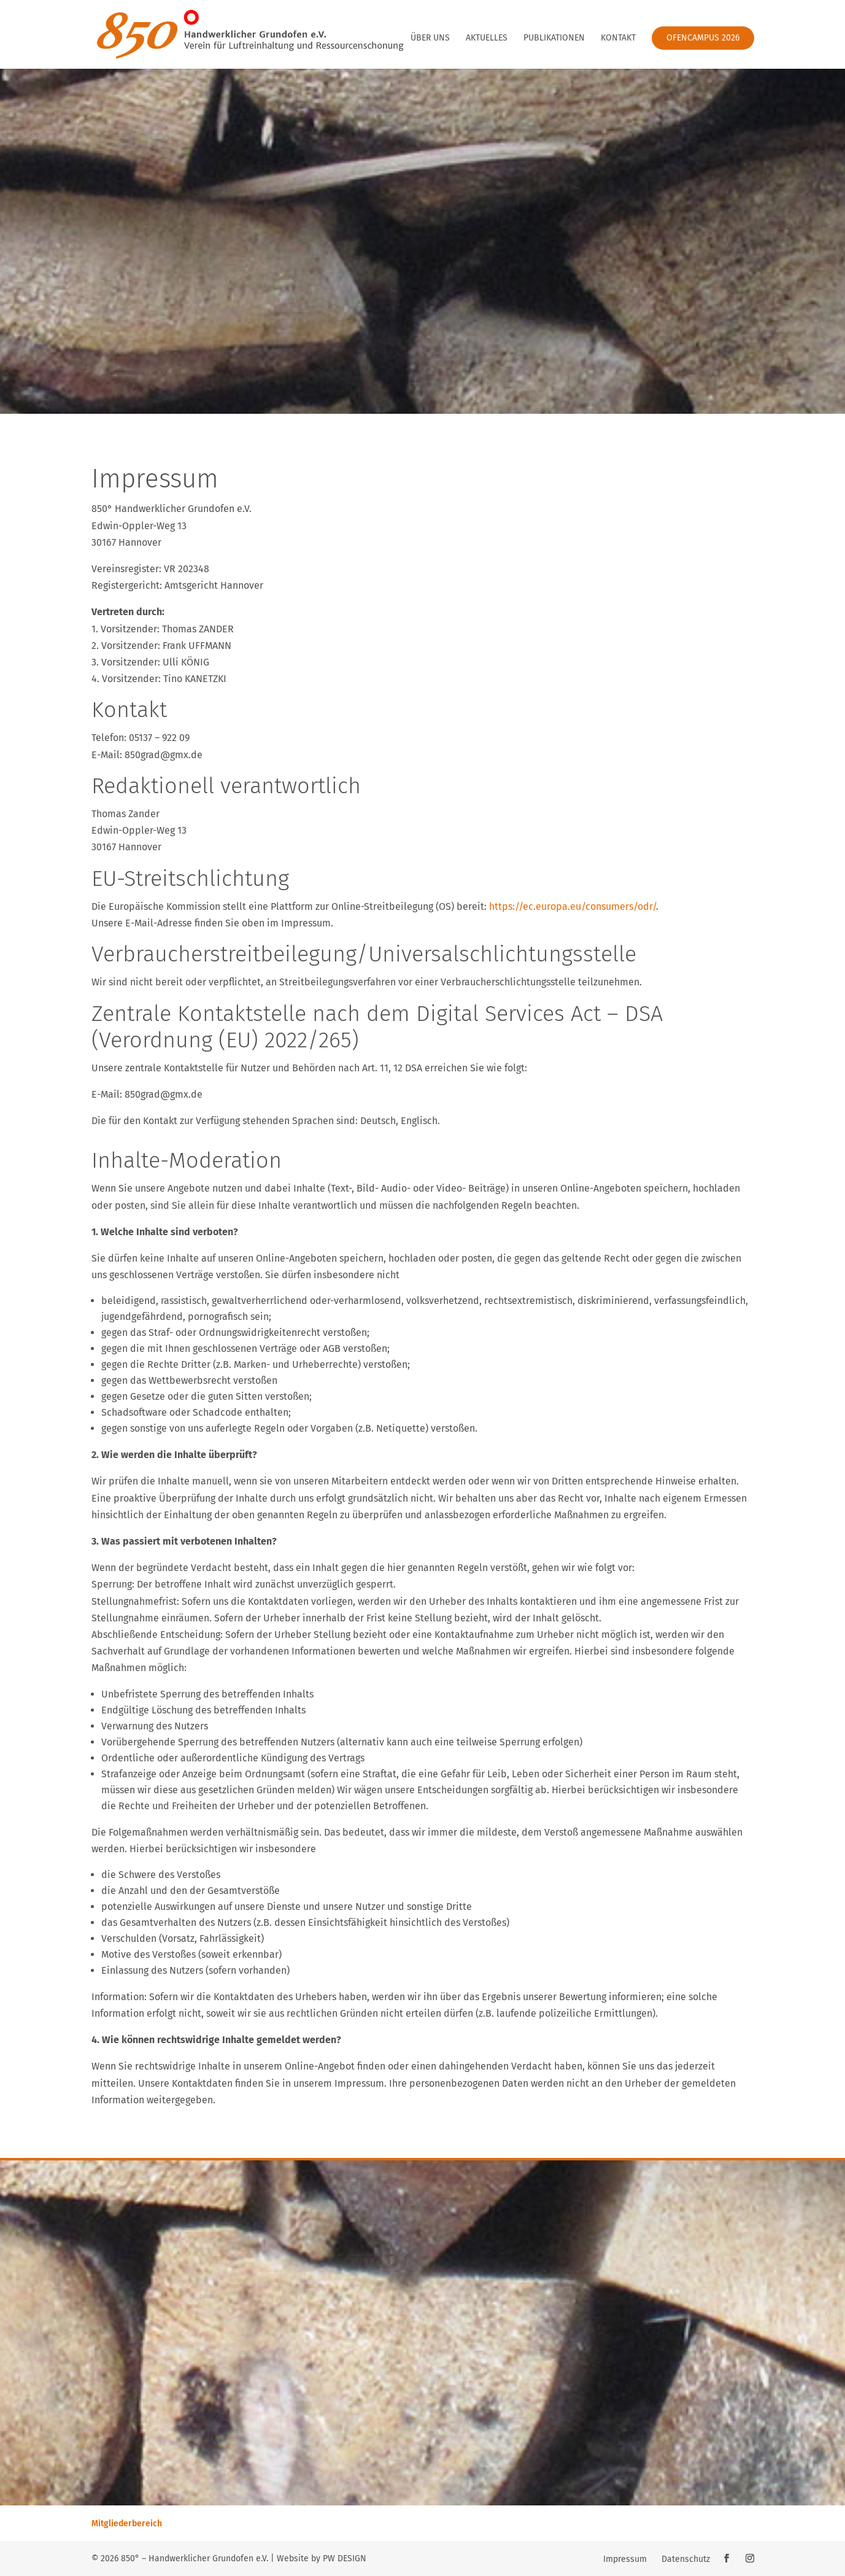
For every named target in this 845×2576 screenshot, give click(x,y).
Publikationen (554, 38)
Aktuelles (486, 38)
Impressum (625, 2559)
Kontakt (618, 38)
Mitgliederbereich (126, 2523)
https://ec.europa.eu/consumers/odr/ (572, 906)
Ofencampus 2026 (702, 38)
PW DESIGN (344, 2558)
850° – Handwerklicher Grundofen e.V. (194, 2558)
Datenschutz (686, 2559)
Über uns (430, 38)
